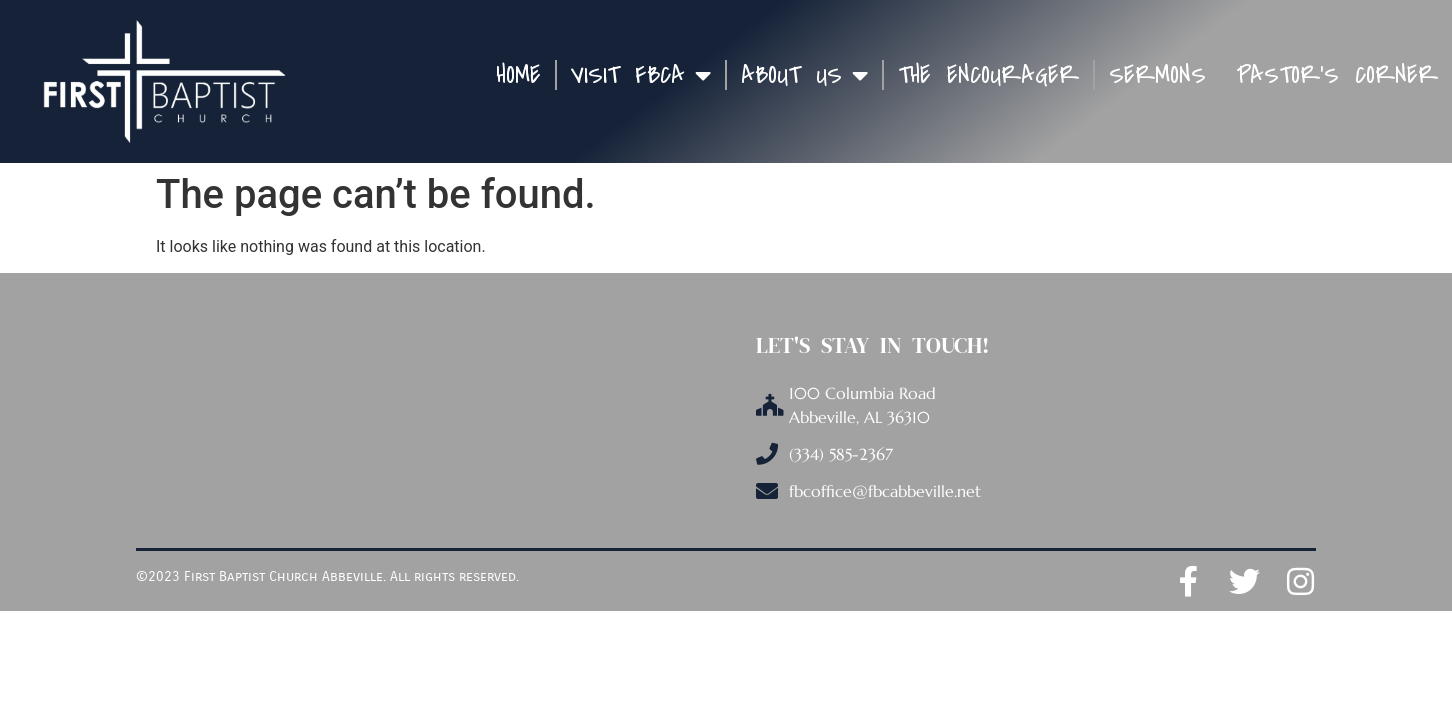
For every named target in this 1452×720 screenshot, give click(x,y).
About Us (804, 75)
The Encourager (988, 75)
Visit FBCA (641, 75)
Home (518, 75)
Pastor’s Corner (1337, 75)
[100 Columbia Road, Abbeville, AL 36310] (476, 415)
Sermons (1157, 75)
